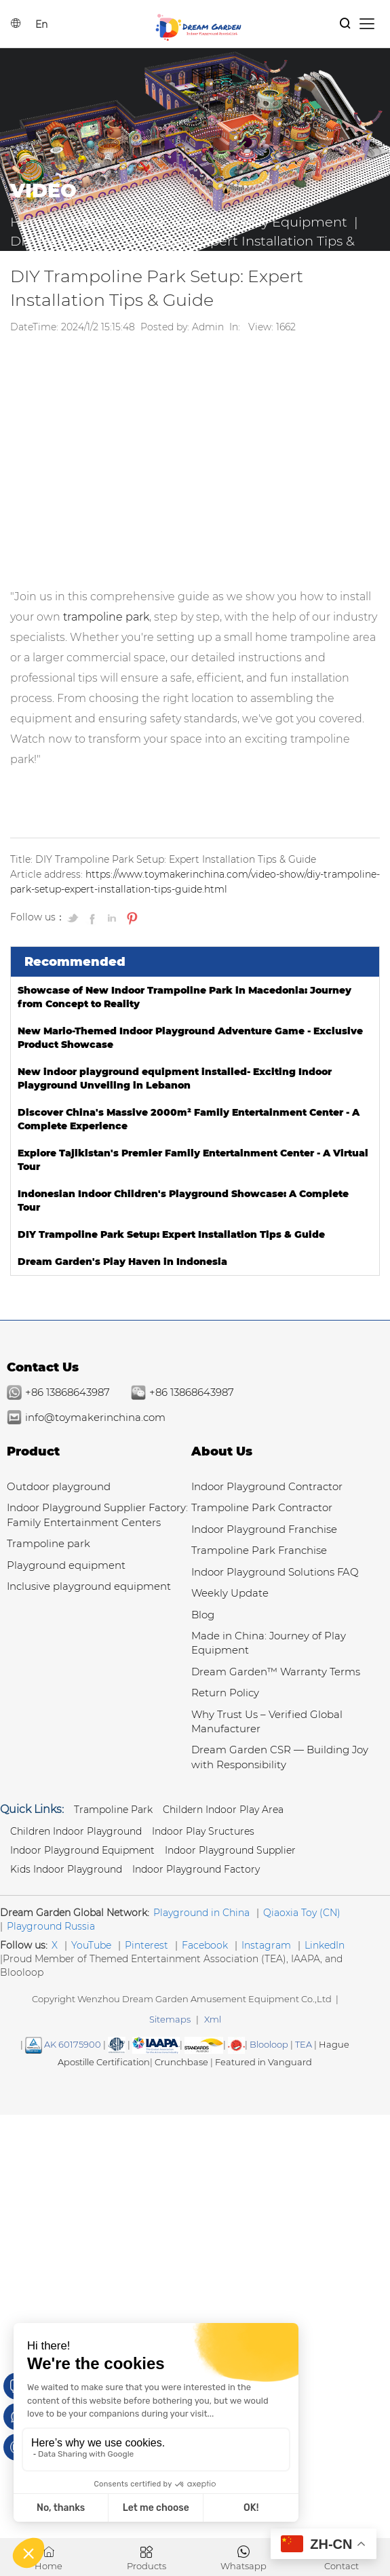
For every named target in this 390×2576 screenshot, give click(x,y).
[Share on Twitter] (74, 918)
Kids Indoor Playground (66, 1869)
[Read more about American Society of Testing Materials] (116, 2044)
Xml (212, 2019)
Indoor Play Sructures (203, 1831)
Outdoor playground (59, 1486)
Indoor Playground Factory (196, 1869)
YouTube (91, 1945)
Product (33, 1451)
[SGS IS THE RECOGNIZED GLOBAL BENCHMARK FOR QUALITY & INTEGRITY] (203, 2044)
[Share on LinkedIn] (112, 918)
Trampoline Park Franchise (259, 1550)
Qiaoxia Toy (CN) (301, 1913)
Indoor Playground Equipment (82, 1850)
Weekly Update (230, 1592)
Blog (202, 1614)
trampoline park (106, 616)
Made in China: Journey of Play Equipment (208, 222)
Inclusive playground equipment (89, 1586)
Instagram (266, 1945)
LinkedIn (325, 1945)
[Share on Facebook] (93, 918)
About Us (221, 1451)
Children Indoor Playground (76, 1831)
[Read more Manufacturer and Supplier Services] (156, 2044)
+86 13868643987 (67, 1392)
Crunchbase (181, 2061)
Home (31, 222)
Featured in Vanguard (263, 2061)
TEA (303, 2044)
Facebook (205, 1945)
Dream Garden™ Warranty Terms (275, 1671)
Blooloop (269, 2044)
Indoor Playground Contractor (267, 1486)
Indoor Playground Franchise (264, 1529)
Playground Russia (51, 1926)
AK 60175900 (63, 2044)
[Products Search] (345, 24)
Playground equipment (66, 1565)
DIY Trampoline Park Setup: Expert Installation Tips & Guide (171, 1234)
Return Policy (225, 1692)
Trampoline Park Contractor (261, 1507)
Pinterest (146, 1945)
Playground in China (201, 1913)
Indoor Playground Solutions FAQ (275, 1571)
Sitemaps (170, 2019)
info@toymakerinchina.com (95, 1417)
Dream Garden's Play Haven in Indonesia (122, 1261)
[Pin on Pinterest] (130, 918)
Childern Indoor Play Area (223, 1809)
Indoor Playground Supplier (230, 1850)
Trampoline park (48, 1543)
